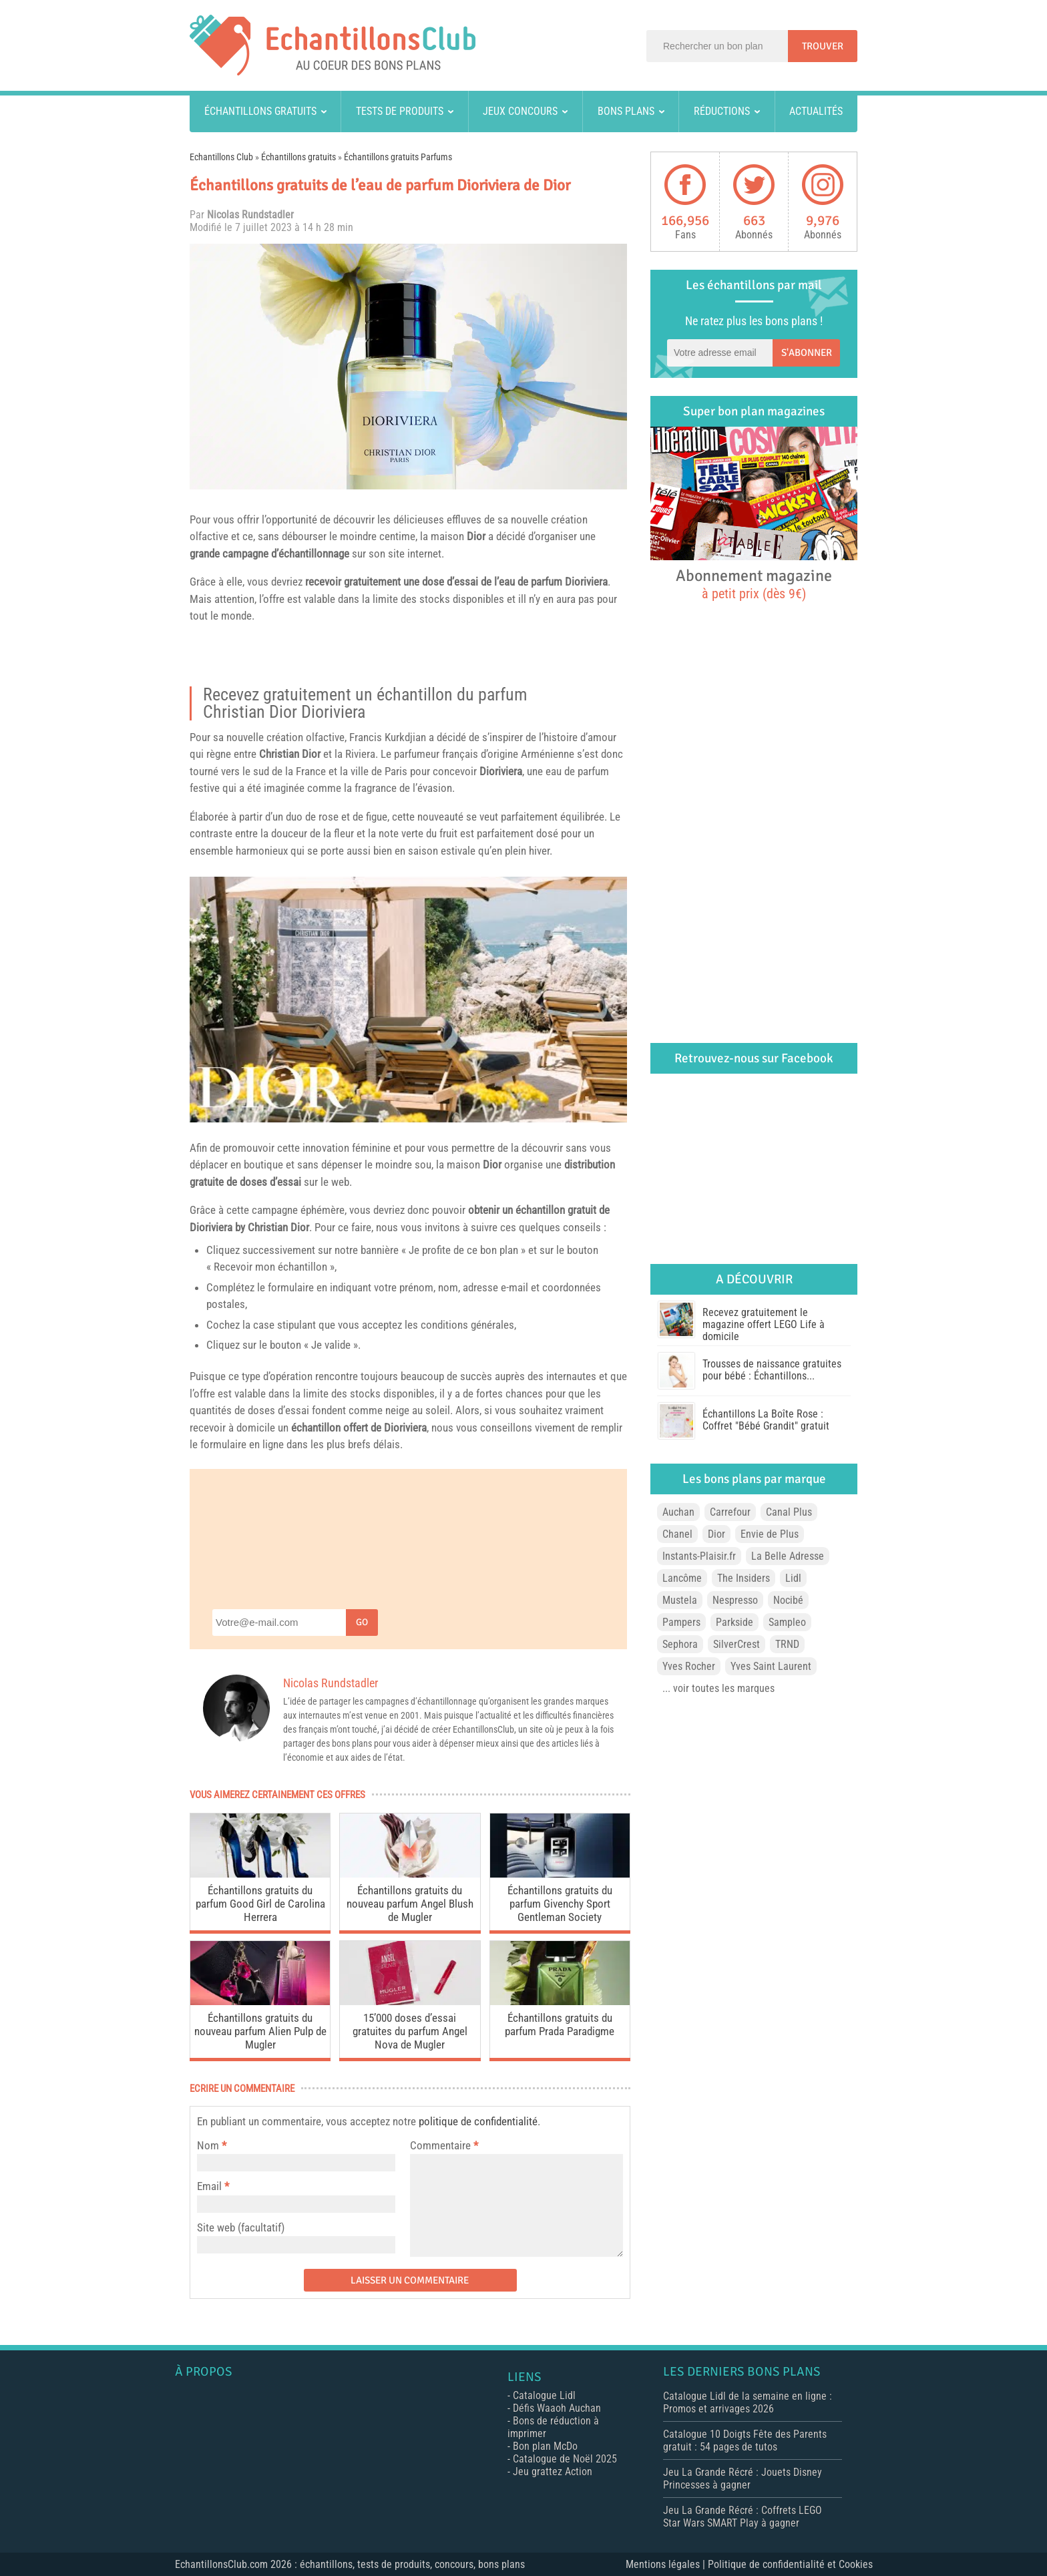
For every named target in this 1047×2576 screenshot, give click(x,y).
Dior (476, 536)
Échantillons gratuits (260, 111)
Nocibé (788, 1600)
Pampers (681, 1622)
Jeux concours (520, 111)
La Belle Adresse (787, 1556)
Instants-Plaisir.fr (699, 1556)
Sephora (680, 1644)
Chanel (677, 1534)
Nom (208, 2145)
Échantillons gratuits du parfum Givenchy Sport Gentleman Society (559, 1904)
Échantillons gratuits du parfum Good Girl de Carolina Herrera (260, 1904)
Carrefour (730, 1512)
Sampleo (787, 1622)
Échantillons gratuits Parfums (398, 157)
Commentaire (444, 2145)
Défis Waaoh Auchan (557, 2408)
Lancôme (682, 1578)
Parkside (734, 1622)
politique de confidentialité (478, 2121)
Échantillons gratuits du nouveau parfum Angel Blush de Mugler (410, 1904)
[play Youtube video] (408, 999)
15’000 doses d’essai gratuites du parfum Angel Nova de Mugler (410, 2031)
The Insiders (743, 1578)
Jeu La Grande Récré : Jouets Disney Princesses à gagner (742, 2478)
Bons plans (626, 111)
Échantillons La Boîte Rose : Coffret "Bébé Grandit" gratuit (765, 1420)
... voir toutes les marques (718, 1688)
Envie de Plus (770, 1534)
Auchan (678, 1512)
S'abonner (806, 353)
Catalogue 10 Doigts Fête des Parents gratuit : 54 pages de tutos (745, 2440)
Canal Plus (789, 1512)
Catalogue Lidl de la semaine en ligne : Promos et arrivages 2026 (747, 2402)
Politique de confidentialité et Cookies (790, 2564)
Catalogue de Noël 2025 (565, 2458)
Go (362, 1622)
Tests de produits (399, 111)
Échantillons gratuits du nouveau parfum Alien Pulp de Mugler (260, 2031)
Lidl (793, 1578)
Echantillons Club (221, 157)
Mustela (679, 1600)
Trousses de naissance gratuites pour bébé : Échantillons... (771, 1369)
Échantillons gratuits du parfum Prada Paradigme (559, 2024)
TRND (787, 1644)
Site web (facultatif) (240, 2227)
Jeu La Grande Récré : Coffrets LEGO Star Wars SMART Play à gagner (742, 2516)
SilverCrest (736, 1644)
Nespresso (735, 1600)
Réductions (722, 111)
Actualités (816, 111)
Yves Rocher (688, 1666)
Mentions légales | (667, 2564)
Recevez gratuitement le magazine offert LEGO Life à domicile (763, 1324)
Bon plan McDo (545, 2446)
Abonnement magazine (754, 584)
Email (209, 2186)
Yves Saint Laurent (770, 1666)
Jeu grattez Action (552, 2471)
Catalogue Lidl (544, 2395)
